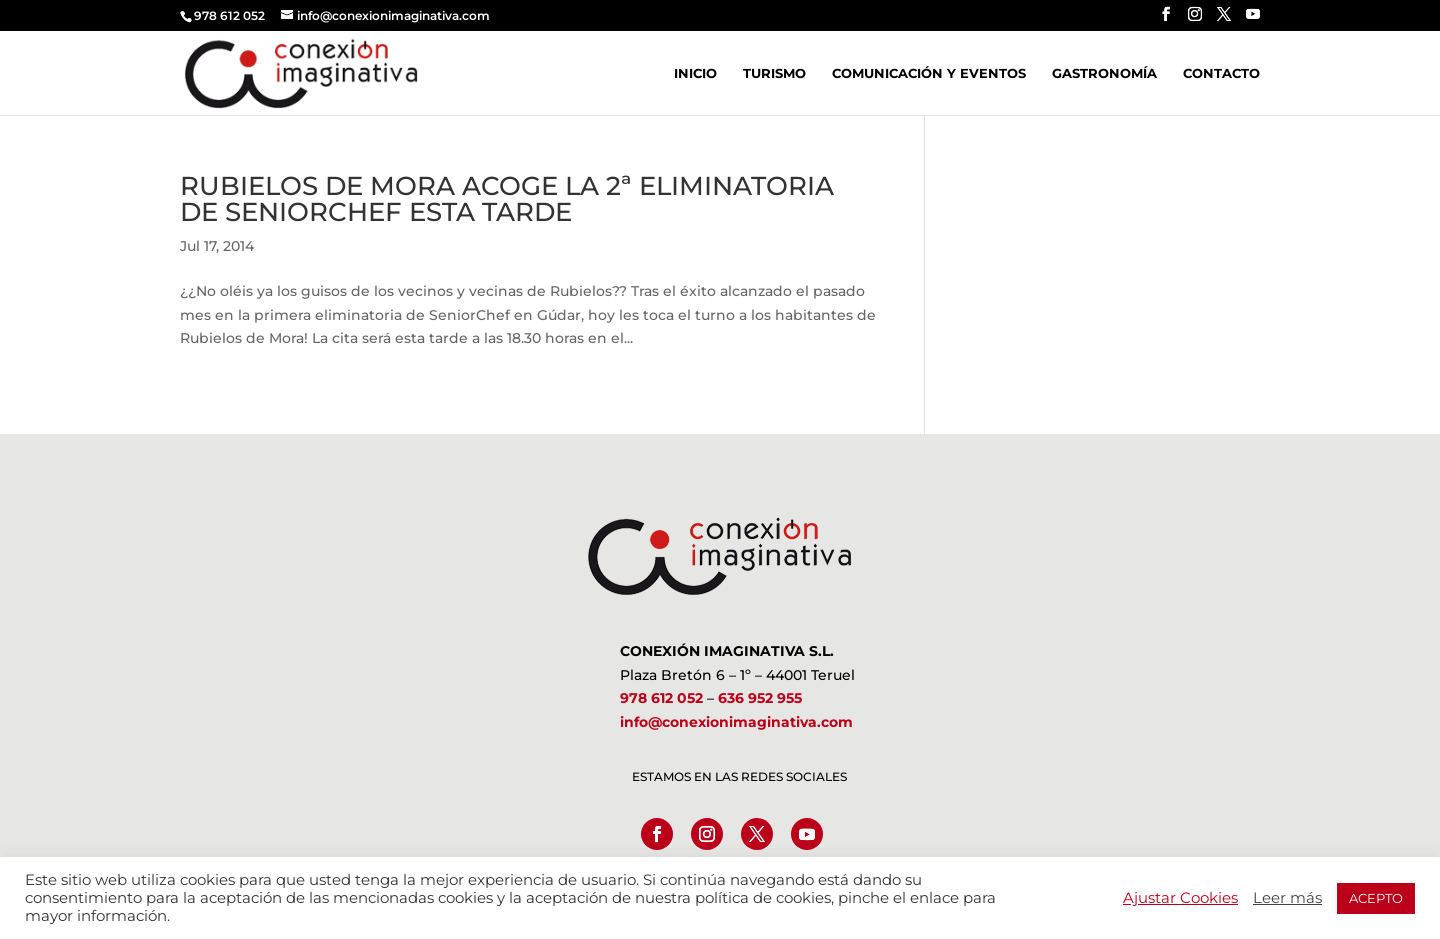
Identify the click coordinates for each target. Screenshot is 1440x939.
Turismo (774, 73)
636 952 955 (760, 698)
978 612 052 (661, 698)
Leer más (1287, 898)
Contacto (1221, 73)
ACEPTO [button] (1376, 898)
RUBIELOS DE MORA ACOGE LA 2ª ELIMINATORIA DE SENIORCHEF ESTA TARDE (507, 199)
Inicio (695, 73)
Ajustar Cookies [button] (1180, 898)
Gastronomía (1104, 73)
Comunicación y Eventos (929, 73)
